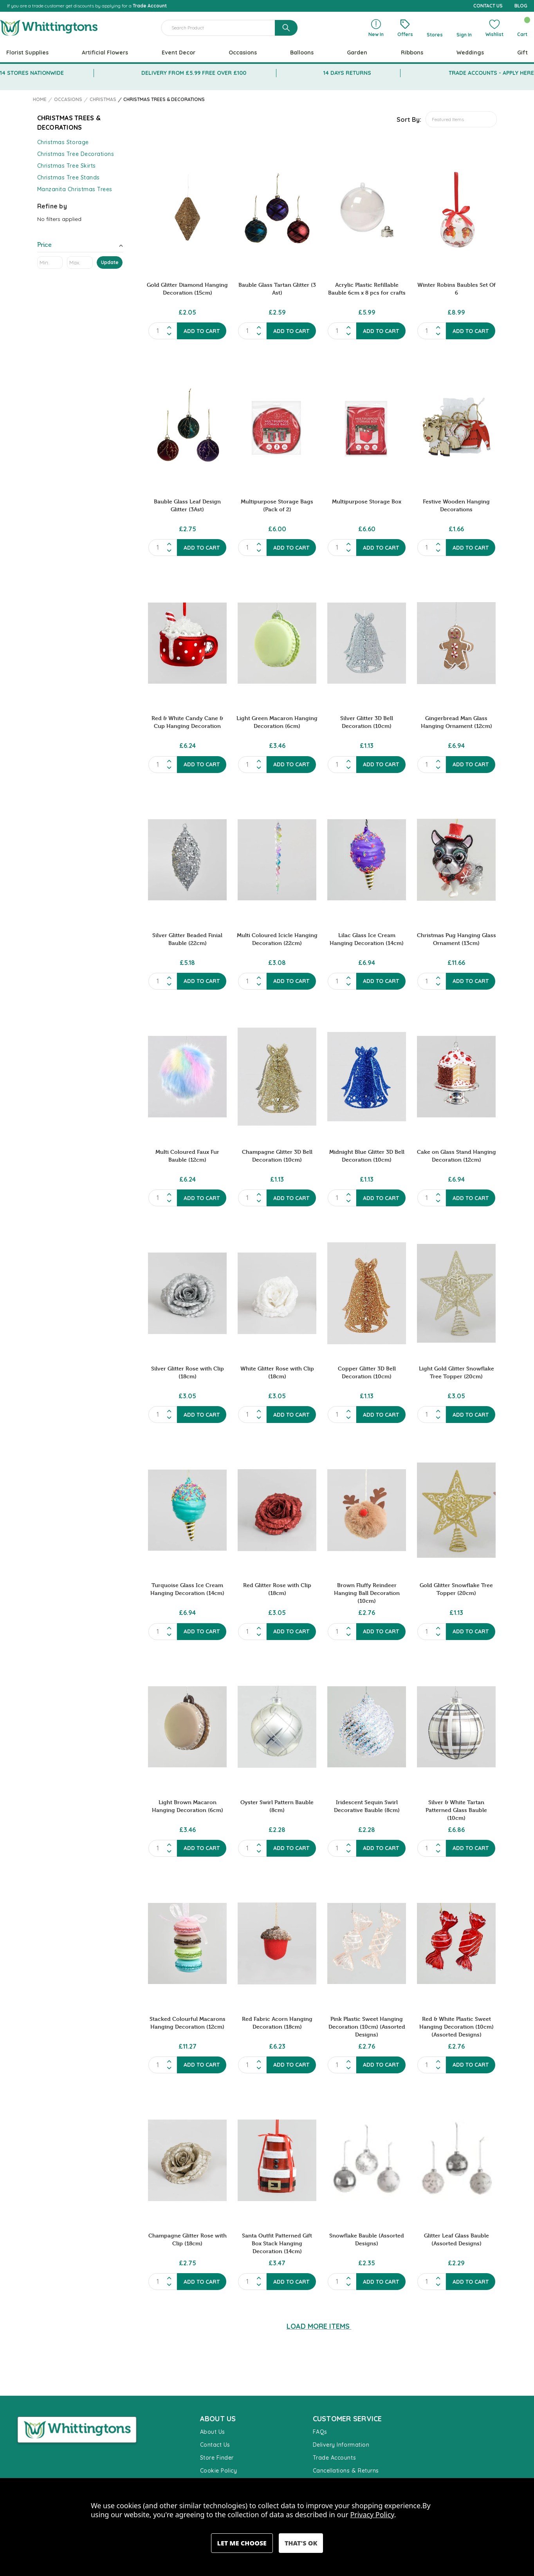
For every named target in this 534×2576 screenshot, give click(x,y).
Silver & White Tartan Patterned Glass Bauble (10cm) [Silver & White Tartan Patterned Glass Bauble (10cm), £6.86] (456, 1810)
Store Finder (217, 2457)
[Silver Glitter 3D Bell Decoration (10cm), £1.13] (366, 643)
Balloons (302, 52)
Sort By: (409, 119)
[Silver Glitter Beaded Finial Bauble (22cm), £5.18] (187, 860)
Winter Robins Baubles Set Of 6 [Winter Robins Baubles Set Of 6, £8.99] (456, 288)
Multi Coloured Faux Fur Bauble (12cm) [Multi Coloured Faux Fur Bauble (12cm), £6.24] (187, 1155)
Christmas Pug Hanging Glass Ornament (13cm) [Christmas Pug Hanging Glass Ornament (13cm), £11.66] (456, 939)
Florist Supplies (27, 52)
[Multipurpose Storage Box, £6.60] (366, 426)
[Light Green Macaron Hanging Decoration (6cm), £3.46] (277, 643)
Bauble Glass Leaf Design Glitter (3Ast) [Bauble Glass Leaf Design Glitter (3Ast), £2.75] (187, 505)
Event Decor (178, 52)
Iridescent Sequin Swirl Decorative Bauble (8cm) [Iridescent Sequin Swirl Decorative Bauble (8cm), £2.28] (367, 1806)
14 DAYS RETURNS (347, 72)
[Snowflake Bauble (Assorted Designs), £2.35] (366, 2160)
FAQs (320, 2431)
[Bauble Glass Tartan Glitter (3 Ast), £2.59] (277, 209)
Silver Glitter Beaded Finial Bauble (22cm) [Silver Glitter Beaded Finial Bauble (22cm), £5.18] (187, 939)
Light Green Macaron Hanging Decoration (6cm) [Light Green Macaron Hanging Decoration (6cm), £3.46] (277, 722)
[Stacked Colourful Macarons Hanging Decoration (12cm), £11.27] (187, 1943)
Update (110, 262)
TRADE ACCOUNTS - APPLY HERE (491, 72)
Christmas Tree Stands (68, 177)
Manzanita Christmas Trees (75, 189)
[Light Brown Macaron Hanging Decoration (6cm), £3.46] (187, 1727)
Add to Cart (202, 331)
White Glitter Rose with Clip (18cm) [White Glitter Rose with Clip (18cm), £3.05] (277, 1372)
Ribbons (412, 52)
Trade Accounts (334, 2457)
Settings (242, 2543)
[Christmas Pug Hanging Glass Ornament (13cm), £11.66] (456, 860)
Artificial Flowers (105, 52)
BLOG (520, 6)
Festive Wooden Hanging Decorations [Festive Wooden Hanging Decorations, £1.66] (456, 505)
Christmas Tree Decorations (75, 153)
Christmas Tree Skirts (66, 165)
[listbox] (461, 119)
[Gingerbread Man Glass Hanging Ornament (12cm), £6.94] (456, 643)
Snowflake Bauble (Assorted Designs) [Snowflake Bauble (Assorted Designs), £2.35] (366, 2239)
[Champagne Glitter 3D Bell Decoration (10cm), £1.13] (277, 1076)
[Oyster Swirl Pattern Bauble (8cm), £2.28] (277, 1727)
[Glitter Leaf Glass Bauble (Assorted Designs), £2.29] (456, 2160)
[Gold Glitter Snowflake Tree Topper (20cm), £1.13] (456, 1510)
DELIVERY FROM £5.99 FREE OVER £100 (193, 72)
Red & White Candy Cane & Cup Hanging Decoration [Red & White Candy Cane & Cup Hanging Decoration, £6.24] (187, 722)
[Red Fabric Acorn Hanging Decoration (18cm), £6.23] (277, 1943)
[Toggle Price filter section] (80, 246)
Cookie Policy (218, 2470)
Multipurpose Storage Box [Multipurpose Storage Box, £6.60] (366, 501)
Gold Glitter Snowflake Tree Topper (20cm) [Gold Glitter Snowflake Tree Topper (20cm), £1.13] (456, 1589)
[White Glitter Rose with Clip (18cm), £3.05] (277, 1293)
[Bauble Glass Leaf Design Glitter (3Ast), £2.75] (187, 426)
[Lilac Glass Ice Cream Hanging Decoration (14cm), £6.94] (366, 860)
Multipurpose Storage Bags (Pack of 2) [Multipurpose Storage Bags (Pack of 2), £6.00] (277, 505)
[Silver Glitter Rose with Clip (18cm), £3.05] (187, 1293)
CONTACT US (488, 6)
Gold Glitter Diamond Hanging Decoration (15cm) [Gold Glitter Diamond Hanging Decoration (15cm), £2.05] (187, 288)
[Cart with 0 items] (522, 28)
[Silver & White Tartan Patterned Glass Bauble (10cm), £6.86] (456, 1727)
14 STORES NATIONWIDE (32, 72)
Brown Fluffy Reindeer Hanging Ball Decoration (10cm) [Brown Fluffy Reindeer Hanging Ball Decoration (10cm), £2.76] (367, 1593)
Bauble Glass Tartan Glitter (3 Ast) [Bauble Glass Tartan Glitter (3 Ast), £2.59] (277, 288)
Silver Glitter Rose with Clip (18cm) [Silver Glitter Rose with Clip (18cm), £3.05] (187, 1372)
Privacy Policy (372, 2514)
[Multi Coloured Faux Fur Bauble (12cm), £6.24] (187, 1076)
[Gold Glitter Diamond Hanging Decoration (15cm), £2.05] (187, 209)
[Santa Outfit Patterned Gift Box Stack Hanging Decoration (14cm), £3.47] (277, 2160)
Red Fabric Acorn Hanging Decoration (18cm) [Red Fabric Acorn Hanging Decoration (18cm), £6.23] (277, 2022)
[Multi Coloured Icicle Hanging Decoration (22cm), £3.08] (277, 860)
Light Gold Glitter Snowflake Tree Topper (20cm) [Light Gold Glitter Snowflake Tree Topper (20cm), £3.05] (456, 1372)
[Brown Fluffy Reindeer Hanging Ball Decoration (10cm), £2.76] (366, 1510)
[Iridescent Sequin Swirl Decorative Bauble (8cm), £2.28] (366, 1727)
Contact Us (215, 2444)
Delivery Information (341, 2444)
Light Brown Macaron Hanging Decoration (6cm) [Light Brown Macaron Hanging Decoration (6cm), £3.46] (187, 1806)
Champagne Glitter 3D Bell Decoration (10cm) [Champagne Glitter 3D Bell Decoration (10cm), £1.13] (277, 1155)
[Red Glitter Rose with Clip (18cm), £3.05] (277, 1510)
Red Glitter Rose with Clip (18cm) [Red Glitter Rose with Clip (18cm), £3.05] (277, 1589)
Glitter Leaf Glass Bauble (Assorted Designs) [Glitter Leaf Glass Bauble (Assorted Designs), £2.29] (456, 2239)
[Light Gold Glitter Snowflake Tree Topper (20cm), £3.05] (456, 1293)
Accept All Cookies (301, 2543)
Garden (357, 52)
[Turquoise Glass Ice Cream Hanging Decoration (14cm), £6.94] (187, 1510)
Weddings (470, 52)
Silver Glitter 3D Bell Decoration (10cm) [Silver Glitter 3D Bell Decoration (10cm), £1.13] (366, 722)
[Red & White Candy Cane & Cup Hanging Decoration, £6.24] (187, 643)
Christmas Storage (63, 142)
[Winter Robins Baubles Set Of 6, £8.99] (456, 209)
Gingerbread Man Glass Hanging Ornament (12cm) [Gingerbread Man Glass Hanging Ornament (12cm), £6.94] (456, 722)
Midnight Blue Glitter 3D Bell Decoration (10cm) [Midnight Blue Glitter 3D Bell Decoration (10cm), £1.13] (366, 1155)
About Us (212, 2431)
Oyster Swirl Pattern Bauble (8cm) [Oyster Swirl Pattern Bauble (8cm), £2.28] (277, 1806)
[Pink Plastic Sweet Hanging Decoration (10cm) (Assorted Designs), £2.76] (366, 1943)
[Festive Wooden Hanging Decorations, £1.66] (456, 426)
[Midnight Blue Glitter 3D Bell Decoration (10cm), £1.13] (366, 1076)
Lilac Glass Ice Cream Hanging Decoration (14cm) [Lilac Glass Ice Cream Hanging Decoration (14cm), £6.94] (367, 939)
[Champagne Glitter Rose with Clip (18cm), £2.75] (187, 2160)
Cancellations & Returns (346, 2470)
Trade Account (150, 6)
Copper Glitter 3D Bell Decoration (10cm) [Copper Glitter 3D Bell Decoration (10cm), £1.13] (367, 1372)
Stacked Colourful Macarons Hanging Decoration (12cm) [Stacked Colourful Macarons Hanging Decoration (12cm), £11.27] (188, 2022)
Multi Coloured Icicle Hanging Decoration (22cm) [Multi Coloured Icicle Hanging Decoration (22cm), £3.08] (277, 939)
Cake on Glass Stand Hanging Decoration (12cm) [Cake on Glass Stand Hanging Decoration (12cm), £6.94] (456, 1155)
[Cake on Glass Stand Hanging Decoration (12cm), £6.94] (456, 1076)
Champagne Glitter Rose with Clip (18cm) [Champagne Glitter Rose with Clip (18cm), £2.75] (187, 2239)
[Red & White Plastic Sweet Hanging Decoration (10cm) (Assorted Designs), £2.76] (456, 1943)
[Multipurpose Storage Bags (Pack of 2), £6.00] (277, 426)
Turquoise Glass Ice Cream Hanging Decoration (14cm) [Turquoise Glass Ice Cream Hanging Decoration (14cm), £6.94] (187, 1589)
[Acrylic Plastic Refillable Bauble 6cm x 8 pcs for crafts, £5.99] (366, 209)
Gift (522, 52)
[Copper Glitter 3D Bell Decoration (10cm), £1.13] (366, 1293)
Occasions (243, 52)
